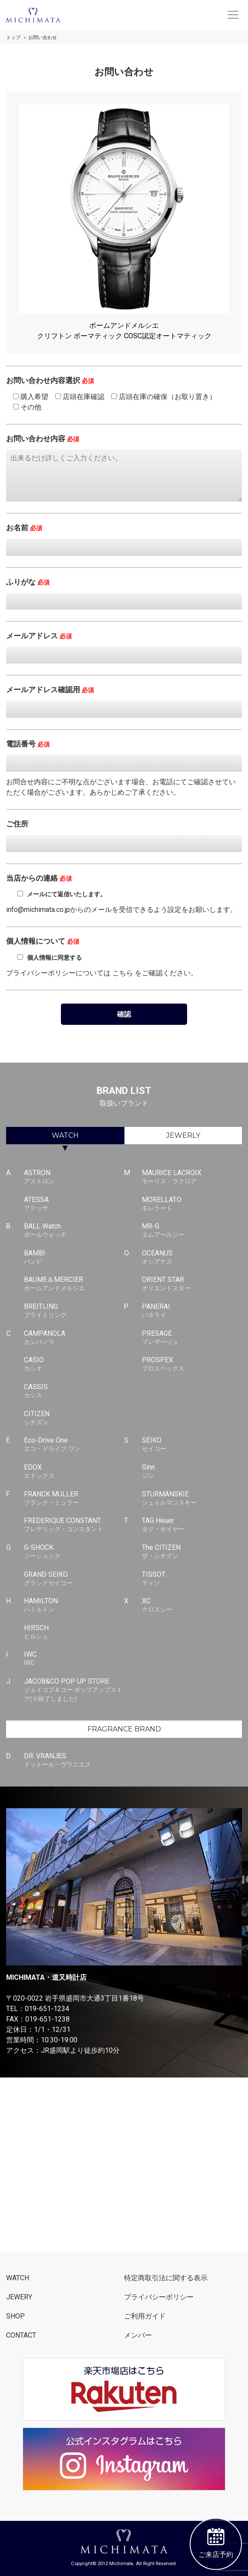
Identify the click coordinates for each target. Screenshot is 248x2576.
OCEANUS (192, 1257)
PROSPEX (192, 1364)
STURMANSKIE (192, 1498)
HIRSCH (74, 1632)
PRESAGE (192, 1338)
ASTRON (74, 1177)
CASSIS (74, 1391)
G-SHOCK (74, 1552)
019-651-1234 (47, 2009)
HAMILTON (74, 1605)
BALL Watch (74, 1230)
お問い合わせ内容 (42, 438)
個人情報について (42, 941)
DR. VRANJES (74, 1760)
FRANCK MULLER (74, 1498)
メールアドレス (39, 635)
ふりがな (28, 582)
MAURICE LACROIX (192, 1177)
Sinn (192, 1471)
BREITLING (74, 1311)
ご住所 (17, 823)
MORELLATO (192, 1204)
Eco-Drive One (74, 1444)
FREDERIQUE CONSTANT (74, 1525)
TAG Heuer (192, 1525)
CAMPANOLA (74, 1338)
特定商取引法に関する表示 (166, 2278)
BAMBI (74, 1257)
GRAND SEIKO (74, 1579)
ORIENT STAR (192, 1284)
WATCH (65, 1135)
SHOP (15, 2316)
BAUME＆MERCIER (74, 1284)
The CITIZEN (192, 1552)
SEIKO (192, 1444)
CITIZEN (74, 1418)
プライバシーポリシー (159, 2297)
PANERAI (192, 1311)
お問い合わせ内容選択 (50, 380)
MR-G (192, 1230)
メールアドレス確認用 (50, 689)
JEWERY (19, 2297)
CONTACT (21, 2335)
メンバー (138, 2335)
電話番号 (28, 744)
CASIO (74, 1364)
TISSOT (192, 1579)
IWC (74, 1659)
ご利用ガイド (145, 2316)
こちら (122, 973)
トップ (13, 37)
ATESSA (74, 1204)
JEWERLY (183, 1135)
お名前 (24, 527)
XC (192, 1605)
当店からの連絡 (39, 878)
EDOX (74, 1471)
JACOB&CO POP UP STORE (74, 1690)
